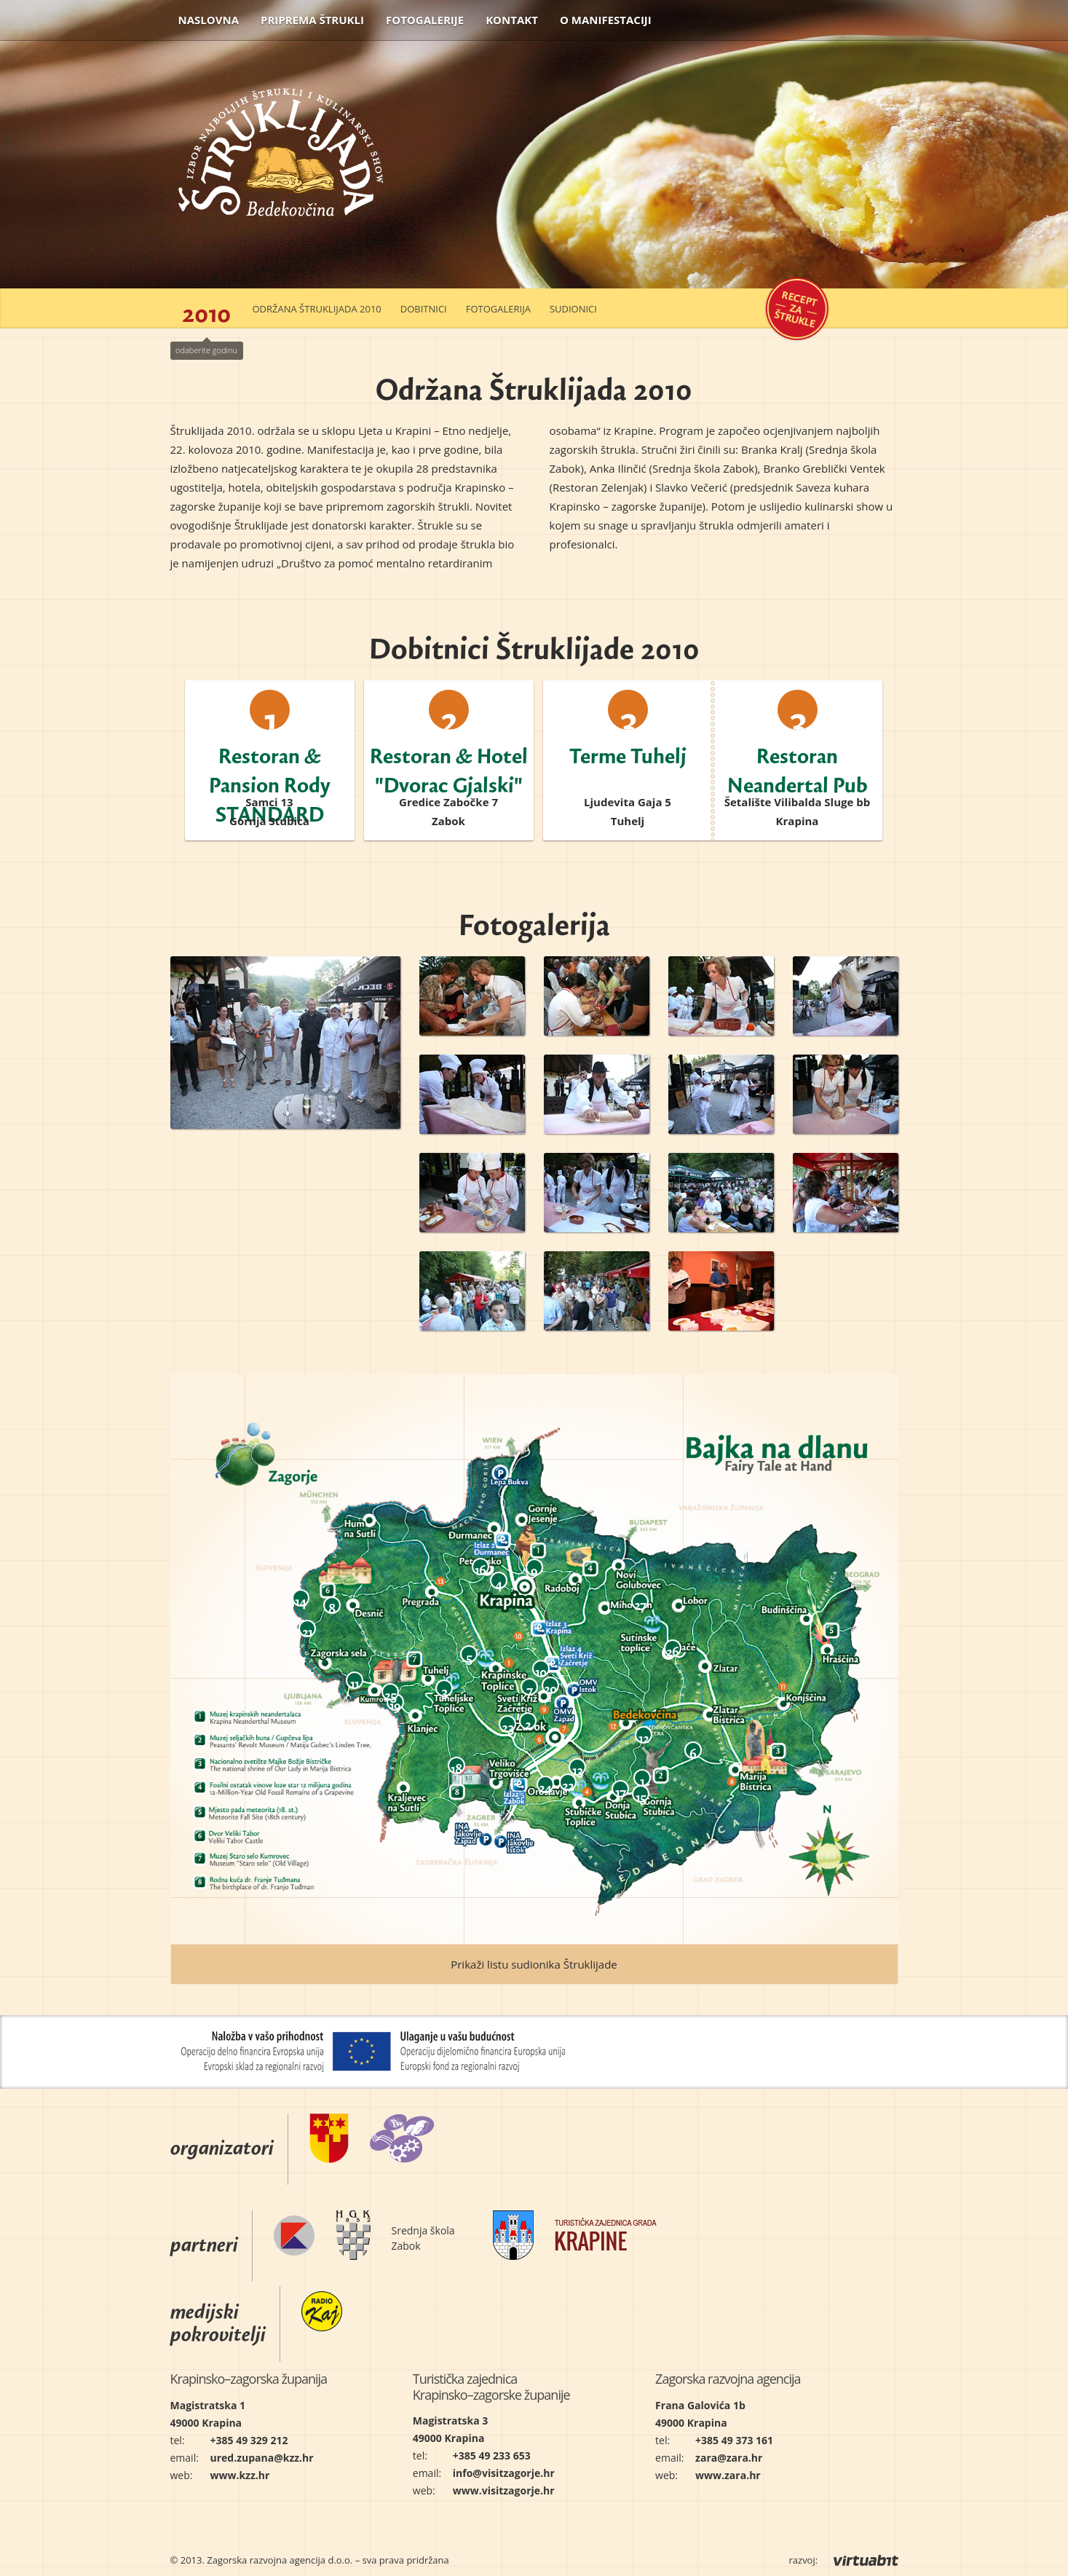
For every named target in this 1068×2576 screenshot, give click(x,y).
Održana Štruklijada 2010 (317, 308)
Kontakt (512, 19)
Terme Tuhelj (628, 750)
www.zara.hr (728, 2475)
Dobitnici (423, 308)
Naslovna (209, 19)
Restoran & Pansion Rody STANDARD (270, 779)
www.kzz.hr (240, 2475)
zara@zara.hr (728, 2458)
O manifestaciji (606, 19)
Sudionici (573, 308)
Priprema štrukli (312, 19)
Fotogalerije (425, 19)
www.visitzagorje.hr (504, 2490)
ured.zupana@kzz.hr (262, 2458)
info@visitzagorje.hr (504, 2473)
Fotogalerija (498, 308)
